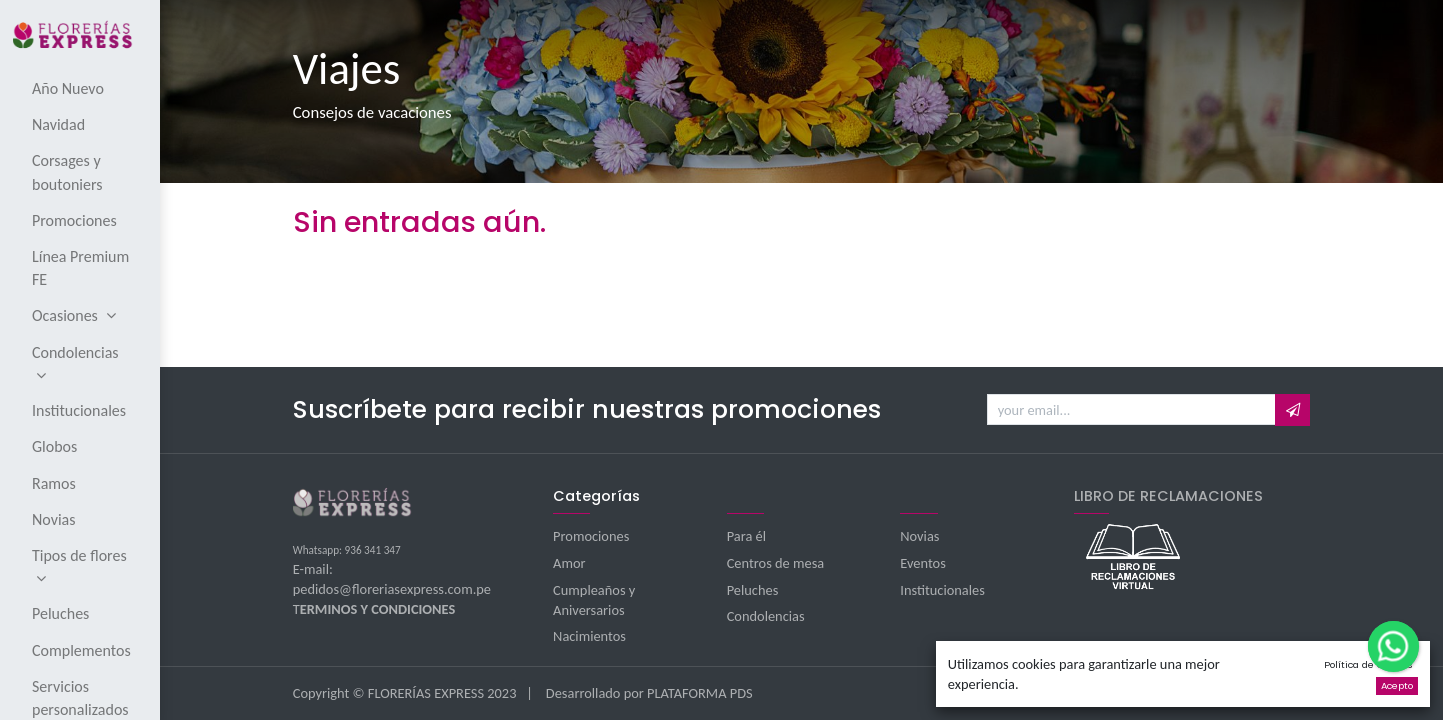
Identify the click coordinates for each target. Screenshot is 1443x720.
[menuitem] (81, 88)
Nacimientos (589, 636)
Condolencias (766, 616)
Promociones (591, 536)
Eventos (923, 563)
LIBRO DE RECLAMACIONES (1168, 496)
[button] (1292, 410)
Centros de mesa (776, 563)
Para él (746, 536)
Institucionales (942, 590)
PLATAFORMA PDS (700, 693)
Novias (919, 536)
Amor (569, 563)
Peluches (753, 590)
